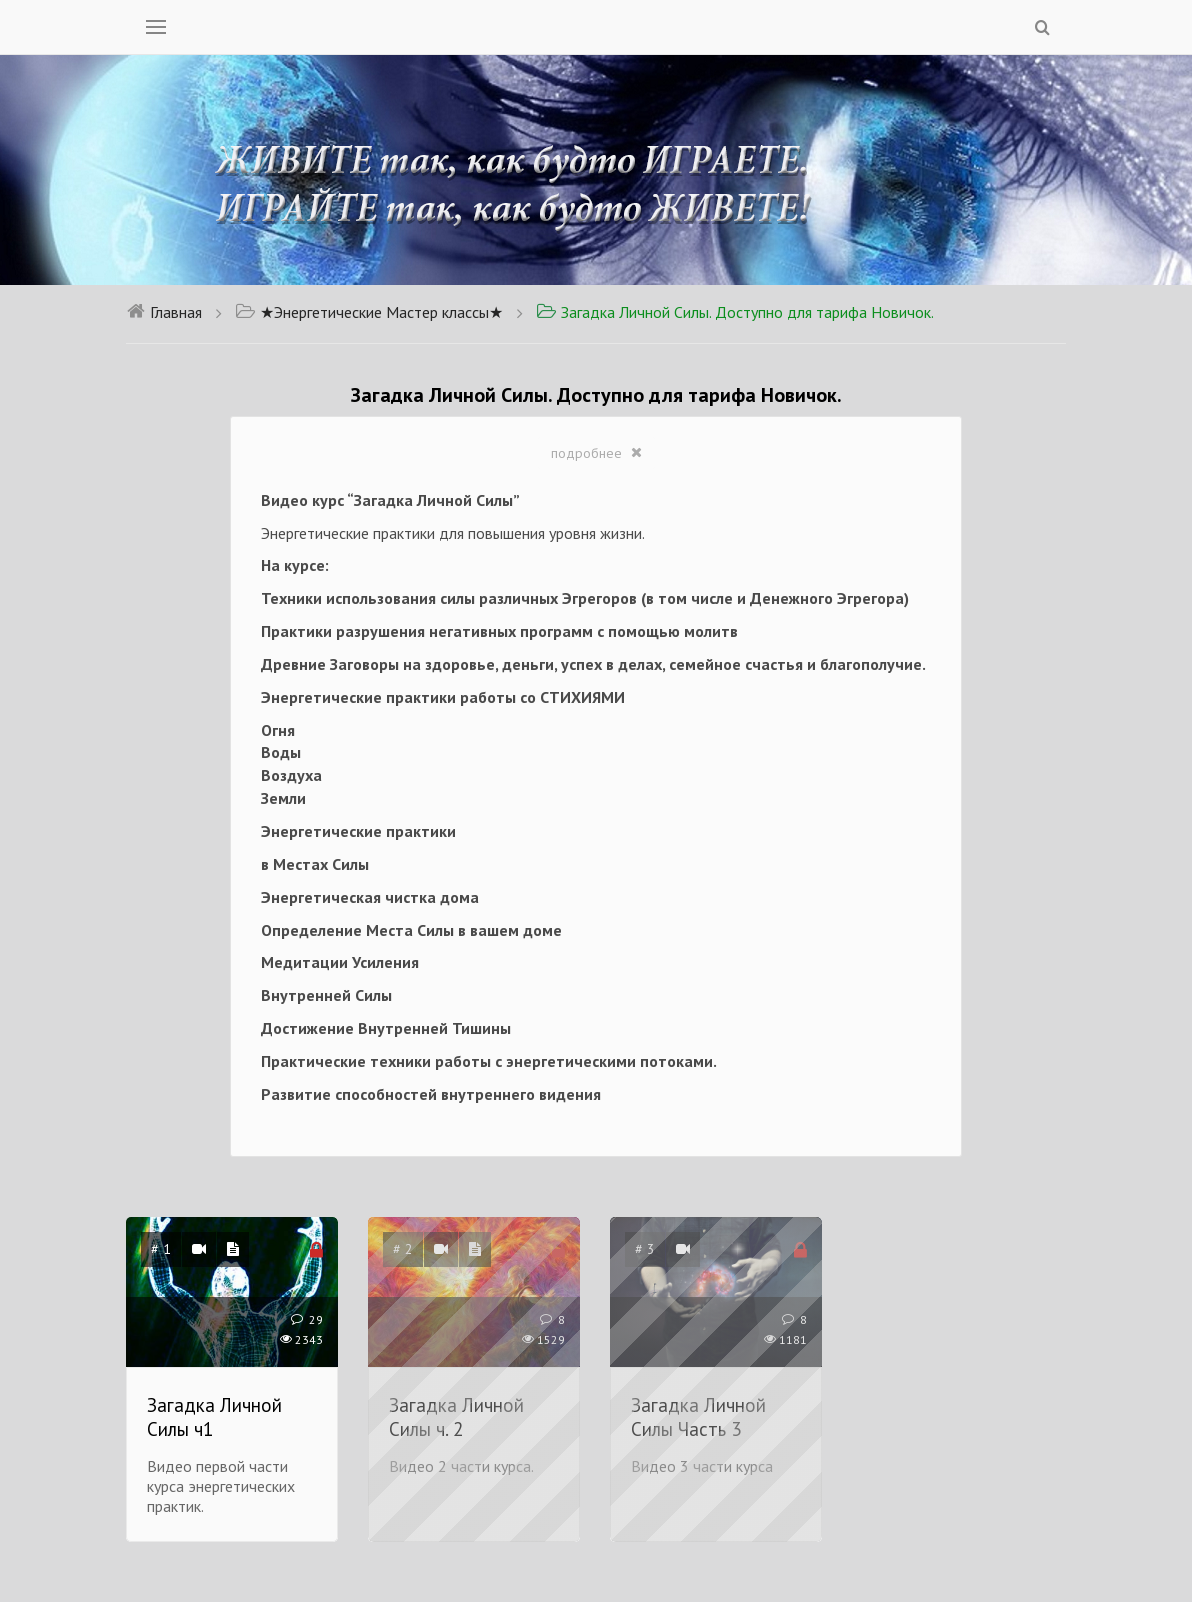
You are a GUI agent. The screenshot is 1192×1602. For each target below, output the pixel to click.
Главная (164, 312)
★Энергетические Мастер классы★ (369, 312)
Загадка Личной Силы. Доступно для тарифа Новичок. (735, 312)
